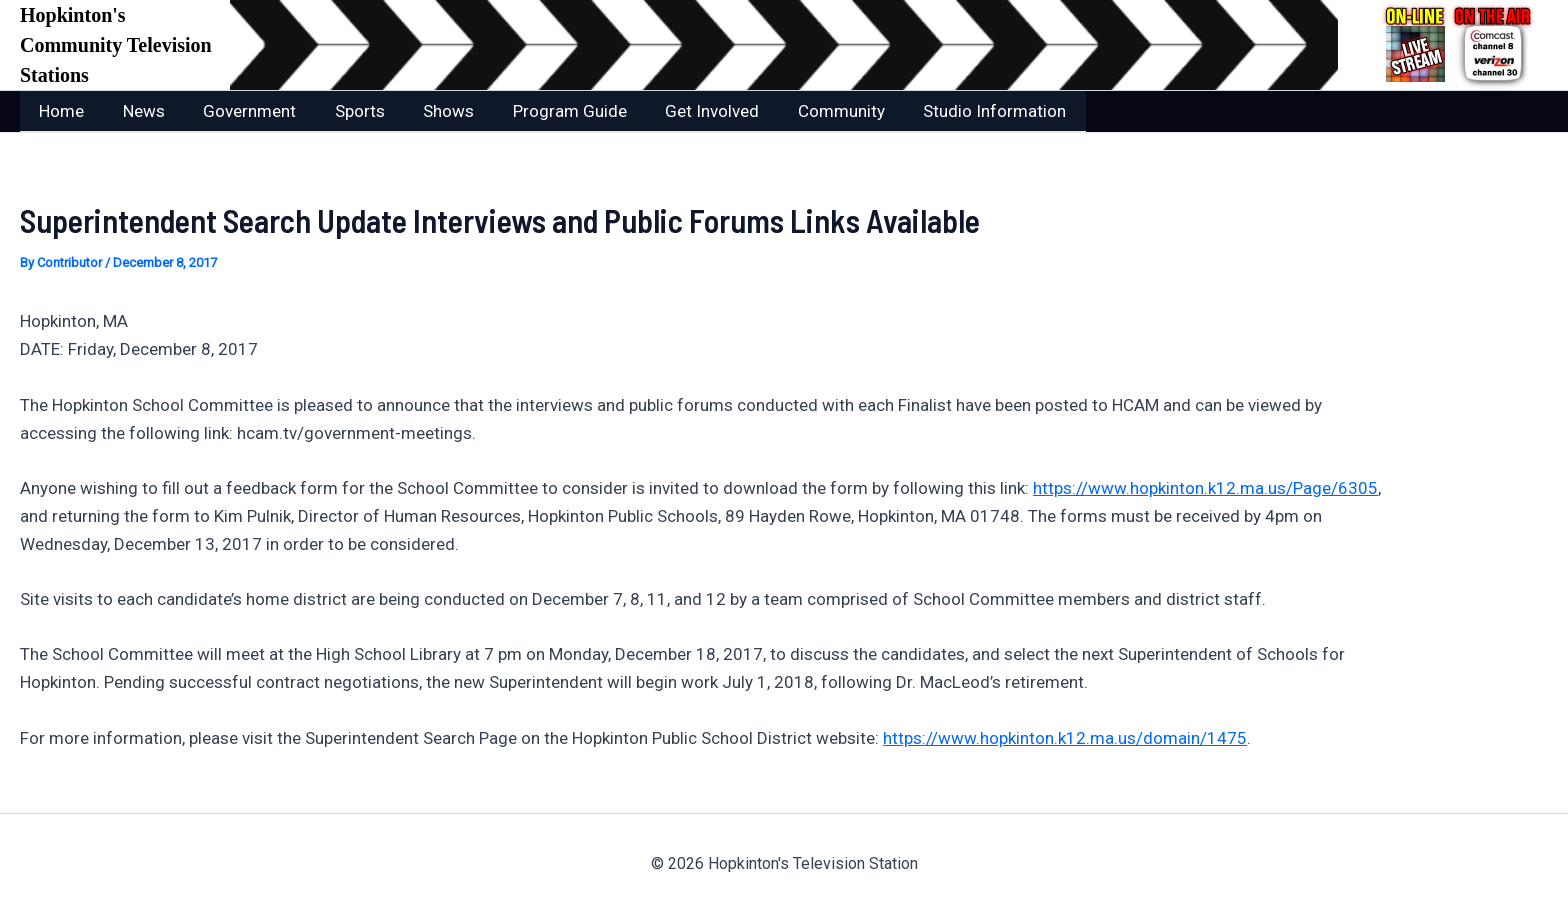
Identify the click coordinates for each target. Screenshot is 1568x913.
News (137, 111)
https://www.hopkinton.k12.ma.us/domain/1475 (1065, 737)
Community (807, 111)
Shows (428, 111)
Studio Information (956, 111)
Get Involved (683, 111)
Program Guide (545, 111)
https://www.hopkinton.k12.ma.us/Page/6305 (1205, 487)
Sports (344, 111)
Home (59, 111)
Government (238, 111)
